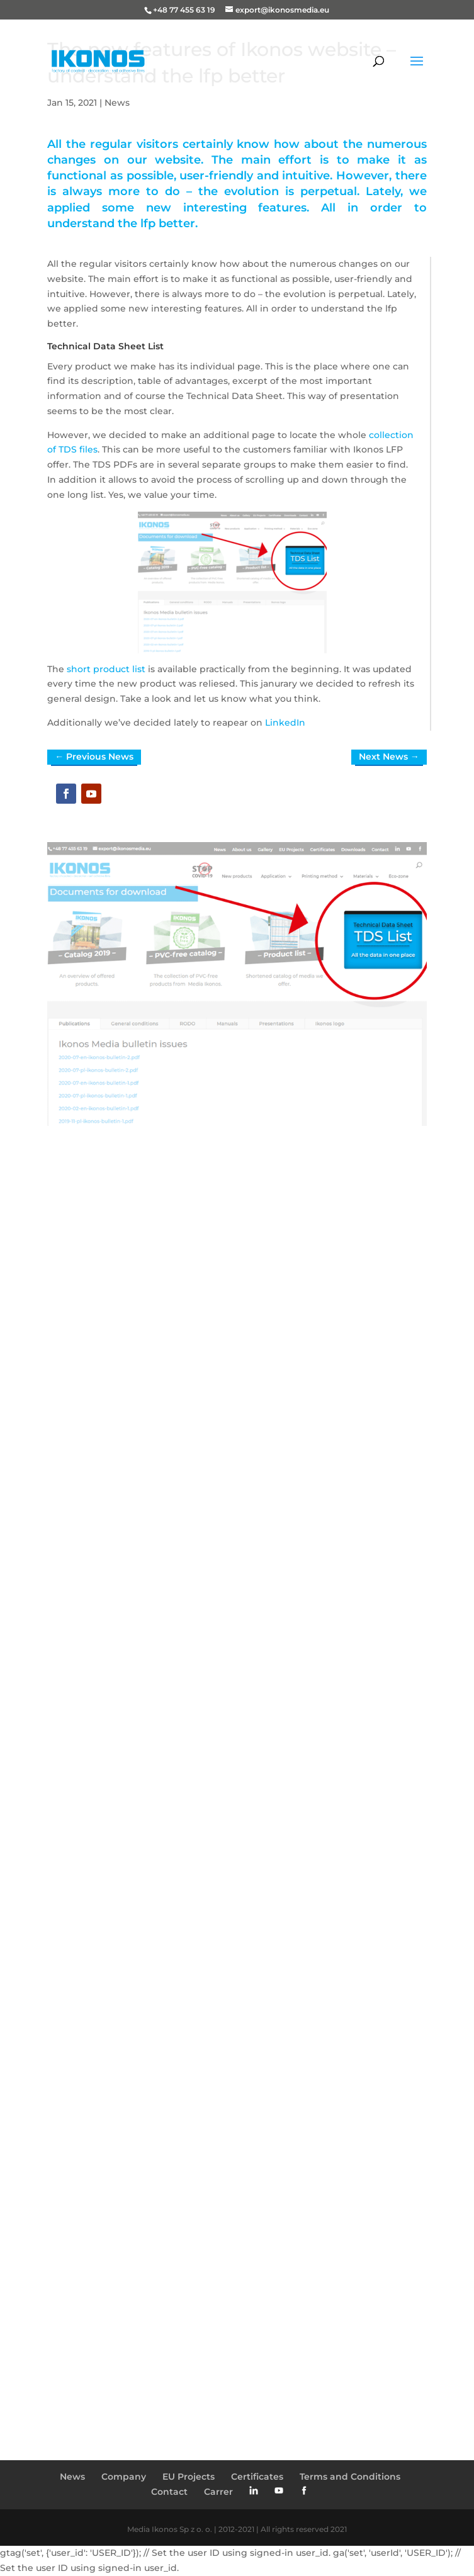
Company (123, 2476)
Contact (169, 2491)
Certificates (257, 2476)
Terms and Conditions (350, 2476)
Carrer (218, 2491)
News (117, 102)
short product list (106, 669)
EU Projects (188, 2476)
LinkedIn (285, 722)
